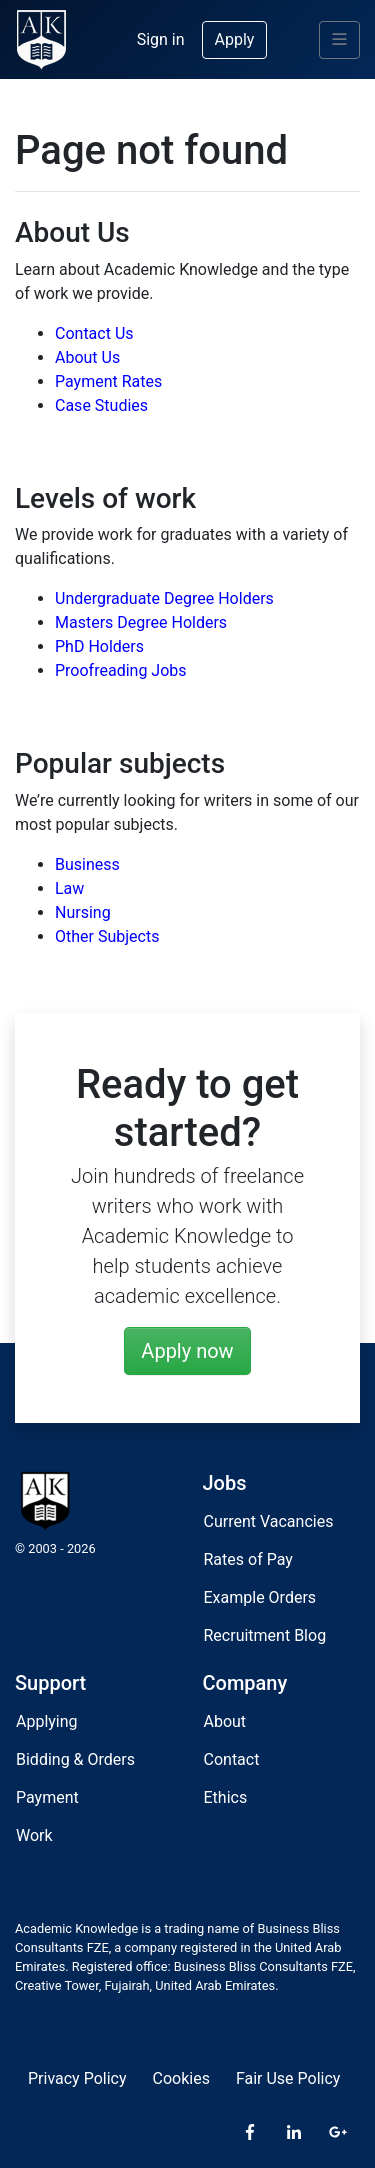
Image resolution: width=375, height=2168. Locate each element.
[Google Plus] (338, 2133)
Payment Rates (108, 381)
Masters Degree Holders (141, 622)
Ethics (226, 1797)
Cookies (181, 2078)
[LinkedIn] (294, 2133)
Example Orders (260, 1597)
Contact (232, 1759)
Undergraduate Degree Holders (164, 598)
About (225, 1721)
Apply (235, 39)
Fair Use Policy (288, 2078)
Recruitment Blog (265, 1635)
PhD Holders (99, 646)
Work (34, 1835)
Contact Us (94, 333)
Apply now (187, 1351)
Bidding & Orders (75, 1759)
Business (87, 864)
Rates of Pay (248, 1559)
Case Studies (101, 405)
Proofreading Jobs (121, 670)
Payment (47, 1797)
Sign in (161, 39)
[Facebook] (250, 2133)
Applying (47, 1721)
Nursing (83, 912)
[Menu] (339, 40)
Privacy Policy (77, 2078)
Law (69, 888)
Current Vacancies (269, 1521)
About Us (87, 357)
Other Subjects (107, 936)
